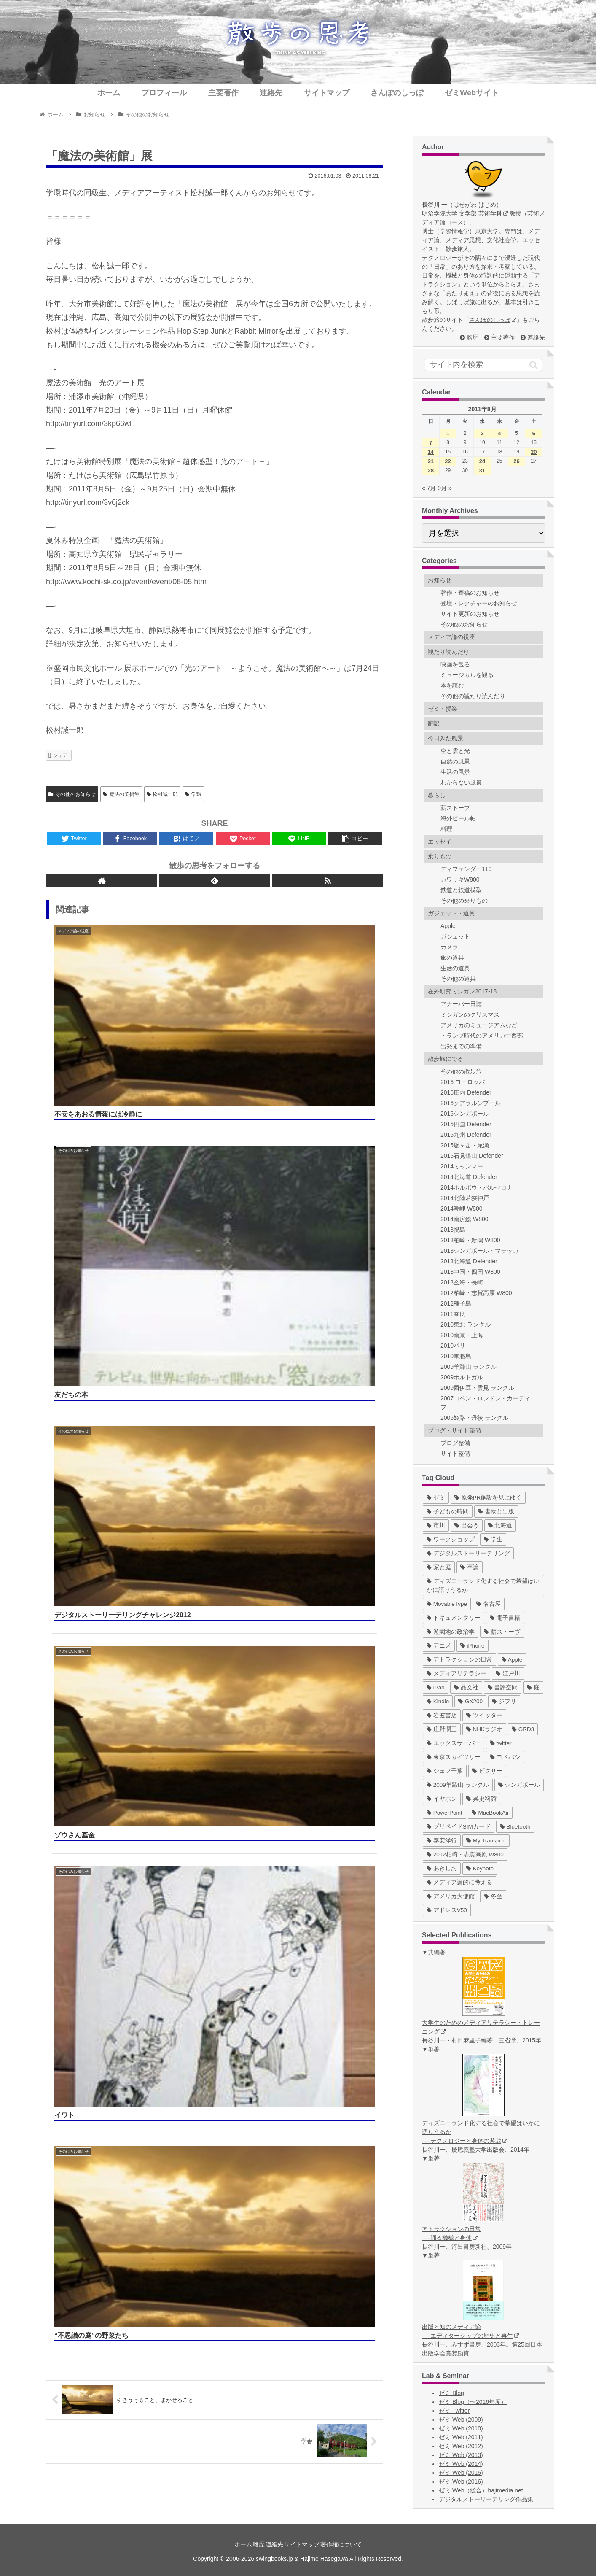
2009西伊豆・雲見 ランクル (477, 1387)
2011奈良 (452, 1314)
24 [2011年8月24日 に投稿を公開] (482, 461)
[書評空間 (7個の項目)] (503, 1687)
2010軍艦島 (455, 1356)
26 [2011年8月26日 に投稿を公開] (516, 461)
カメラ (449, 947)
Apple (448, 926)
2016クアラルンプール (470, 1103)
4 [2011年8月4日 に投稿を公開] (499, 433)
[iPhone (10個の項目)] (472, 1646)
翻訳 (434, 723)
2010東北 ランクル (465, 1324)
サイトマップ (310, 2544)
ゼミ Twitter (454, 2410)
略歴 (472, 337)
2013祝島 (452, 1229)
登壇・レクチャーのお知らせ (478, 603)
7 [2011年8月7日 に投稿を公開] (430, 443)
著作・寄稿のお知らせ (469, 592)
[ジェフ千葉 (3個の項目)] (445, 1771)
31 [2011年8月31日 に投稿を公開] (482, 470)
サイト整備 (455, 1453)
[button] (533, 365)
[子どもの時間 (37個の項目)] (448, 1511)
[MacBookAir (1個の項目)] (490, 1813)
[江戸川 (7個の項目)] (508, 1673)
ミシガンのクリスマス (469, 1014)
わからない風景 (461, 782)
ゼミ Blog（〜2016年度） (473, 2401)
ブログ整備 (455, 1443)
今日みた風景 (445, 738)
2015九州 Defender (465, 1134)
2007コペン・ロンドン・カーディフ (485, 1403)
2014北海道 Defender (468, 1176)
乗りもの (439, 856)
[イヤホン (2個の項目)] (442, 1799)
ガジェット (455, 936)
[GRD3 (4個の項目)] (523, 1729)
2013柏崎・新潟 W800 (470, 1240)
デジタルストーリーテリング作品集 (486, 2499)
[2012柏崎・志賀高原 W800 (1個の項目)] (465, 1854)
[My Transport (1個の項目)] (486, 1840)
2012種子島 (455, 1303)
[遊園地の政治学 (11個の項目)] (450, 1632)
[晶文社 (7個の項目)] (466, 1687)
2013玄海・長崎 (461, 1282)
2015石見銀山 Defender (471, 1155)
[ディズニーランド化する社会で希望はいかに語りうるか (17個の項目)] (483, 1585)
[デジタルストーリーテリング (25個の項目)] (468, 1553)
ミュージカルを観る (467, 675)
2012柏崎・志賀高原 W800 (476, 1292)
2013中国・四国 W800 (470, 1271)
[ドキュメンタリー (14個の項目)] (453, 1618)
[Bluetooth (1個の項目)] (515, 1827)
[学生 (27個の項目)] (493, 1539)
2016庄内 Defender (465, 1092)
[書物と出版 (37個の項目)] (496, 1511)
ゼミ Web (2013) (461, 2455)
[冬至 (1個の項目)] (493, 1896)
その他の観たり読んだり (472, 696)
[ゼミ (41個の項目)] (436, 1498)
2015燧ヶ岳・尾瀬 (464, 1145)
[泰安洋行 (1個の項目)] (442, 1840)
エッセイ (439, 841)
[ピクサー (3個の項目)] (487, 1771)
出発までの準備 (461, 1046)
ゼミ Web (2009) (461, 2419)
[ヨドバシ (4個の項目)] (505, 1757)
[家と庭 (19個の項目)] (439, 1567)
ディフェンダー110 (465, 869)
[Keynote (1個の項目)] (479, 1868)
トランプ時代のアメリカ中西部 (481, 1035)
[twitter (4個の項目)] (500, 1743)
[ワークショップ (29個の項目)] (450, 1539)
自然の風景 (455, 761)
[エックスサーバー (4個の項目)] (453, 1743)
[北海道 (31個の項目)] (500, 1525)
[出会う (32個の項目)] (467, 1525)
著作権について (357, 2544)
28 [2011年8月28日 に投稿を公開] (431, 470)
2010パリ (452, 1345)
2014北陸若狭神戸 (464, 1198)
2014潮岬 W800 (461, 1208)
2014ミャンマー (461, 1166)
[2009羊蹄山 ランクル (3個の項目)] (458, 1785)
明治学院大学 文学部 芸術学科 (465, 213)
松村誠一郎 (162, 794)
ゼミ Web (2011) (461, 2437)
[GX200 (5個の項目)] (470, 1701)
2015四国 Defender (465, 1124)
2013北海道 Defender (468, 1261)
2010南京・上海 (461, 1335)
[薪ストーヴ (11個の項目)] (502, 1632)
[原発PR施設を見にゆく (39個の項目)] (488, 1498)
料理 (446, 828)
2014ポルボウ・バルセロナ (476, 1187)
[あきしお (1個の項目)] (442, 1868)
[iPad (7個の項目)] (435, 1687)
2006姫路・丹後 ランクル (474, 1417)
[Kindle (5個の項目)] (438, 1701)
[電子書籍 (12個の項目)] (505, 1618)
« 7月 (429, 488)
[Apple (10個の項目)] (512, 1659)
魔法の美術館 (121, 794)
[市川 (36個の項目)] (436, 1525)
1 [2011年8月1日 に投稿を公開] (447, 433)
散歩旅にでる (445, 1058)
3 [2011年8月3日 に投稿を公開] (482, 433)
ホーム (227, 2544)
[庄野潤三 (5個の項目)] (442, 1729)
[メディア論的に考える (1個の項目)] (459, 1882)
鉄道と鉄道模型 (461, 890)
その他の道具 (458, 978)
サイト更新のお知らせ (469, 613)
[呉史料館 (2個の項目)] (481, 1799)
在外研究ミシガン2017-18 (462, 991)
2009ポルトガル (461, 1377)
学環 (193, 794)
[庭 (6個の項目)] (533, 1687)
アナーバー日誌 (461, 1004)
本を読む (452, 685)
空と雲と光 (455, 750)
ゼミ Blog (451, 2393)
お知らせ (439, 580)
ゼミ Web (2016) (461, 2481)
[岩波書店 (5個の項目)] (442, 1715)
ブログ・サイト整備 (454, 1430)
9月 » (444, 488)
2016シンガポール (464, 1113)
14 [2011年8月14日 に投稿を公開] (431, 452)
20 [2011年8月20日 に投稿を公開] (534, 452)
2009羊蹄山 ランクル (468, 1366)
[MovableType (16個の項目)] (447, 1604)
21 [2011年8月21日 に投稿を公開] (431, 461)
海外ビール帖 (458, 818)
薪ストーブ (455, 807)
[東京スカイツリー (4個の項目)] (453, 1757)
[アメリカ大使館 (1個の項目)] (450, 1896)
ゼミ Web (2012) (461, 2446)
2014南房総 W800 (464, 1219)
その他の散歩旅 (461, 1071)
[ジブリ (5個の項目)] (504, 1701)
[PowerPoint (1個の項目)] (444, 1813)
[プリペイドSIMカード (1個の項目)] (458, 1827)
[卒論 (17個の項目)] (469, 1567)
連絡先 (536, 337)
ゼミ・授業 (442, 708)
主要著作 (503, 337)
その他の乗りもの (464, 900)
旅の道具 (452, 957)
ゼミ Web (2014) (461, 2463)
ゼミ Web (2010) (461, 2428)
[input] (483, 365)
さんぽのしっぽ (492, 319)
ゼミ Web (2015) (461, 2472)
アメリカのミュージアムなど (478, 1025)
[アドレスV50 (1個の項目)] (447, 1910)
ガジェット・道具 (451, 913)
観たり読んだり (448, 651)
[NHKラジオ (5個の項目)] (484, 1729)
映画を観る (455, 664)
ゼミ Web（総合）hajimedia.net (481, 2490)
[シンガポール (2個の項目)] (519, 1785)
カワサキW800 (460, 879)
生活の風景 (455, 772)
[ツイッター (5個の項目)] (484, 1715)
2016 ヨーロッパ (462, 1082)
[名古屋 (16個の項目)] (489, 1604)
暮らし (437, 795)
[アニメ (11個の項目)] (439, 1646)
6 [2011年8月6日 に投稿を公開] (533, 433)
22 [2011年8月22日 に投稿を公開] (448, 461)
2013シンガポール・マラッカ (479, 1250)
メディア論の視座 (451, 637)
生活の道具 (455, 968)
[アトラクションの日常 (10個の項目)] (459, 1659)
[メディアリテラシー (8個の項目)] (456, 1673)
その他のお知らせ (72, 794)
